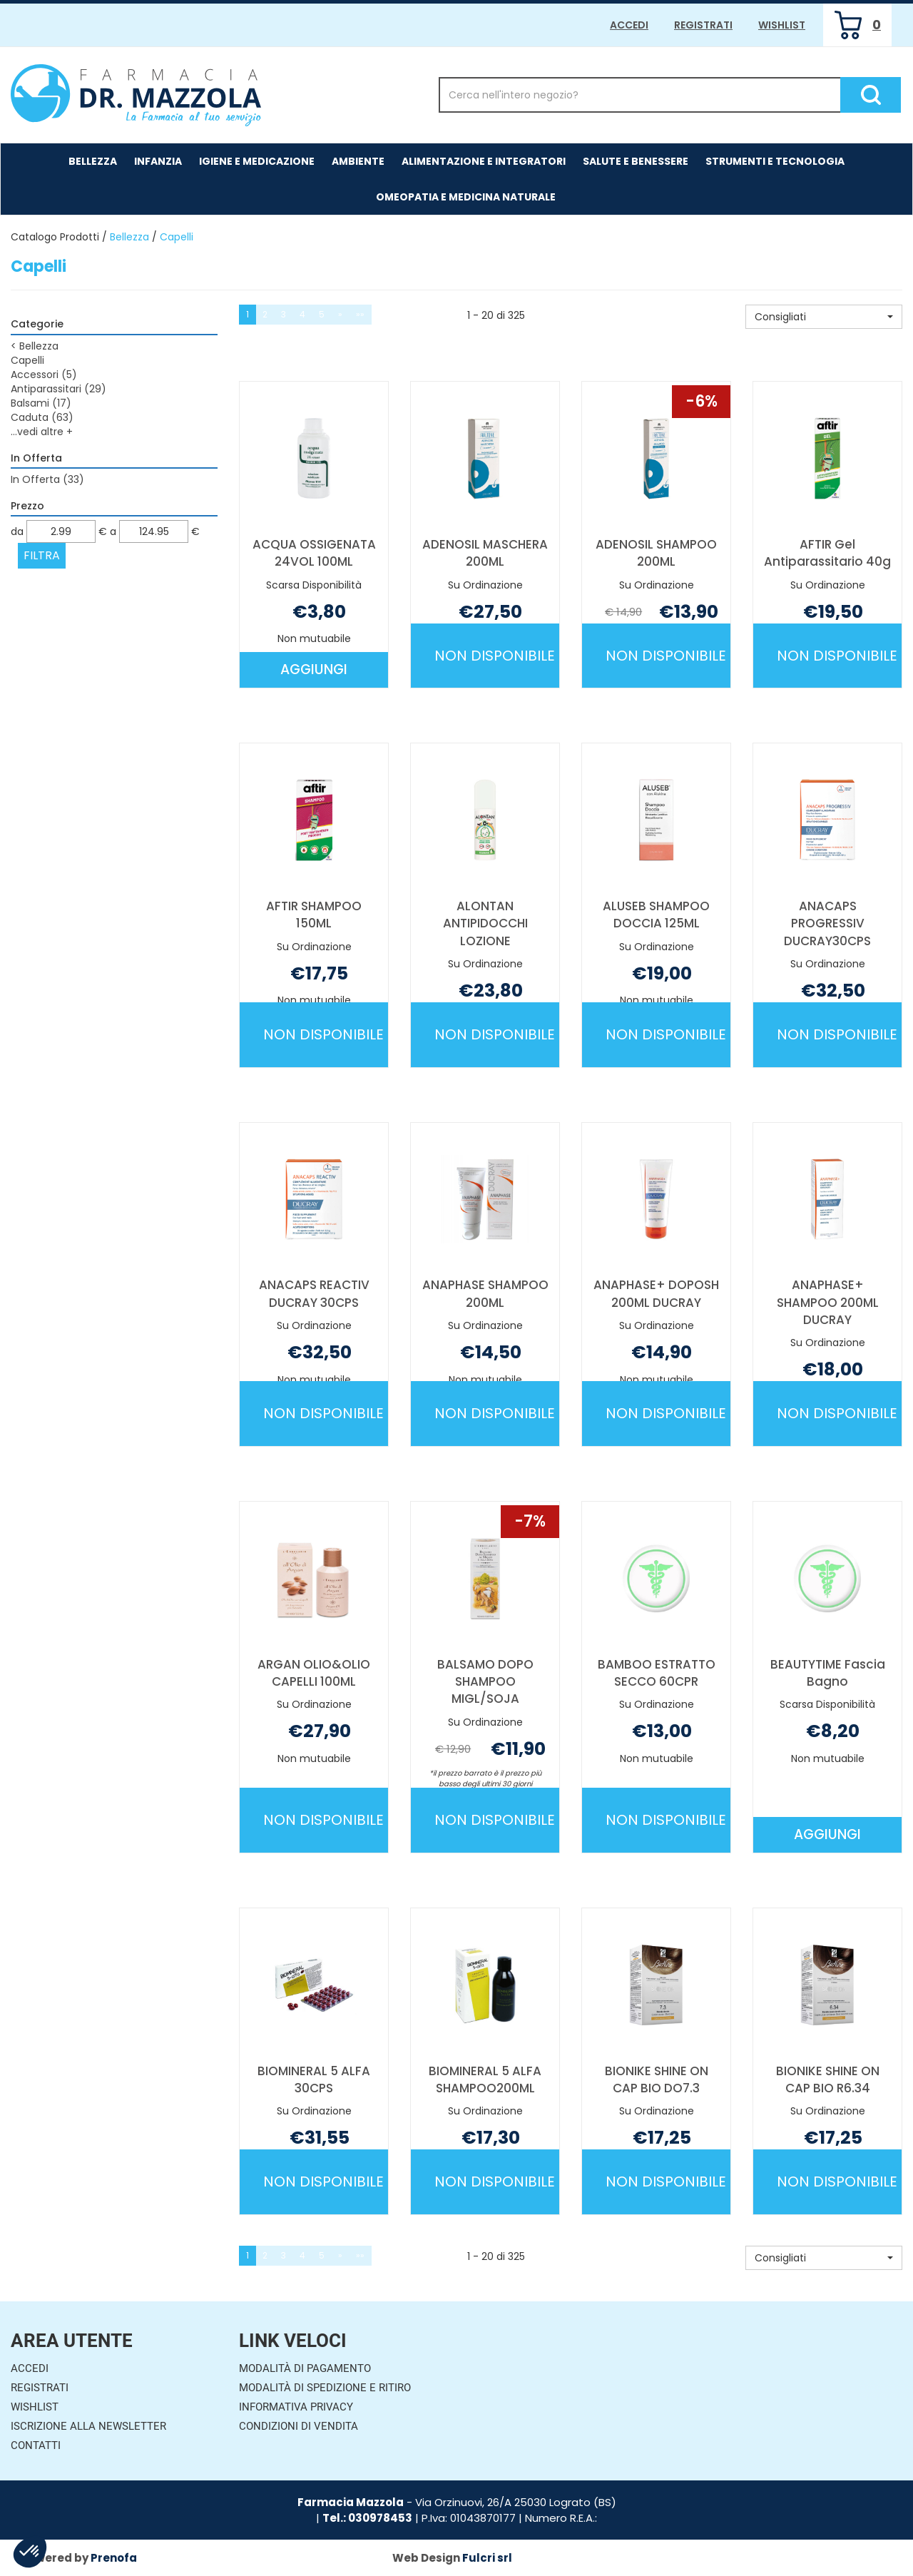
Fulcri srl (487, 2557)
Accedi (629, 25)
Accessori (44, 374)
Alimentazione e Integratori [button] (484, 161)
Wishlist (781, 25)
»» (360, 314)
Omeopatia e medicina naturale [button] (466, 197)
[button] (823, 317)
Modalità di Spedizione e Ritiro (325, 2387)
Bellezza (129, 237)
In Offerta (47, 479)
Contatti (36, 2445)
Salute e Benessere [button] (635, 161)
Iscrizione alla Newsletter (88, 2426)
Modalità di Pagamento (305, 2368)
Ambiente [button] (358, 161)
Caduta (42, 417)
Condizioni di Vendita (298, 2426)
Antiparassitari (58, 389)
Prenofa (114, 2557)
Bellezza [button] (92, 161)
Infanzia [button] (158, 161)
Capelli (27, 360)
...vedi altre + (42, 431)
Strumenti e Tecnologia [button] (775, 161)
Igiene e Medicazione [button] (257, 161)
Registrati (703, 25)
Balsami (41, 403)
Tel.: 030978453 (367, 2517)
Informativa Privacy (296, 2407)
